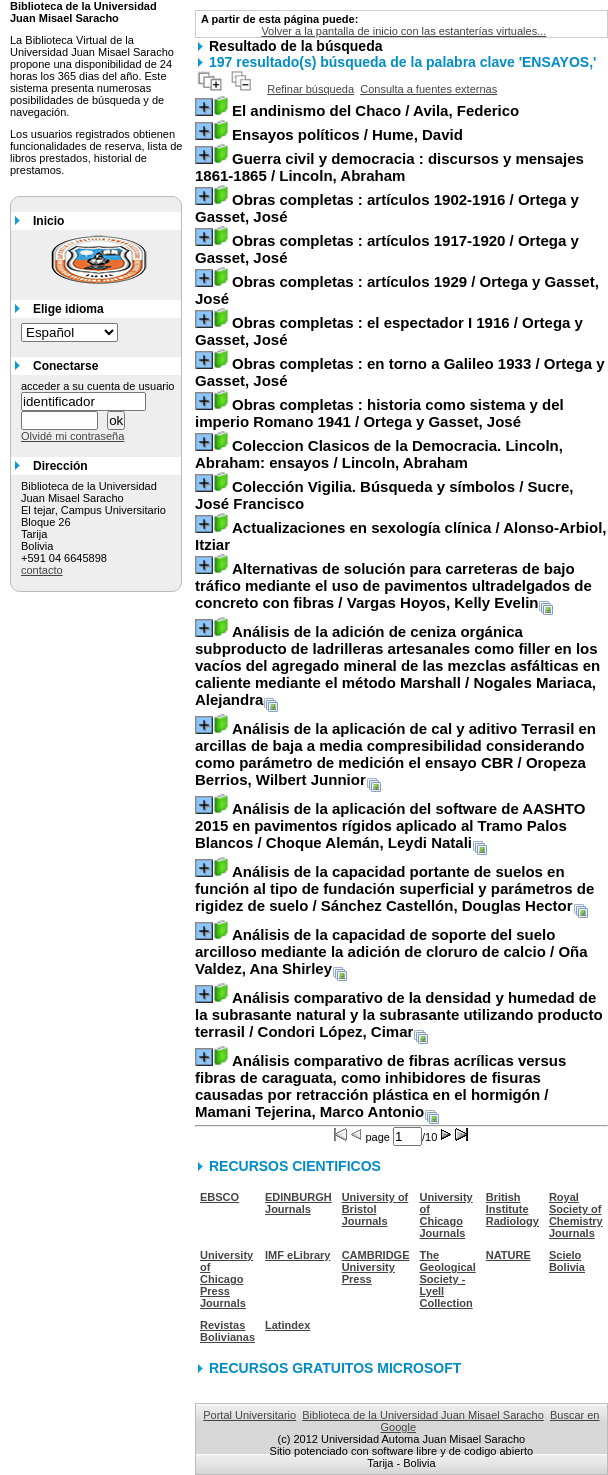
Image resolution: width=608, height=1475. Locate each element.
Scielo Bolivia (567, 1261)
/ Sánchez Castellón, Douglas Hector (394, 888)
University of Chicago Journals (446, 1215)
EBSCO (219, 1197)
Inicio (48, 221)
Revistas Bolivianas (227, 1331)
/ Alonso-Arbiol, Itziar (401, 536)
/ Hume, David (347, 134)
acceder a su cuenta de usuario (98, 386)
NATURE (508, 1255)
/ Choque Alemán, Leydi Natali (390, 825)
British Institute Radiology (512, 1209)
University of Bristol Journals (375, 1209)
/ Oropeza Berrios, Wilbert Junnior (395, 754)
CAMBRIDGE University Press (376, 1267)
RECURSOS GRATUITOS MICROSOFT (335, 1368)
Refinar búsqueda (310, 89)
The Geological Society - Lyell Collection (448, 1279)
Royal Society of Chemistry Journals (576, 1215)
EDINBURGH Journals (298, 1203)
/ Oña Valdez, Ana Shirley (391, 951)
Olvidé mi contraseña (72, 436)
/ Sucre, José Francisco (384, 495)
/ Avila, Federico (375, 110)
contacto (42, 570)
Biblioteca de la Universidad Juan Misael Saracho (423, 1415)
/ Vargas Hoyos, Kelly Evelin (393, 585)
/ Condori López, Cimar (399, 1014)
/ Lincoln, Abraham (389, 167)
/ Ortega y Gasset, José (387, 208)
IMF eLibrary (297, 1255)
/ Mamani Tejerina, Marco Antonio (380, 1086)
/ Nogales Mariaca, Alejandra (397, 665)
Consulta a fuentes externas (428, 89)
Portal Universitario (249, 1415)
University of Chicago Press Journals (226, 1279)
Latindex (287, 1325)
